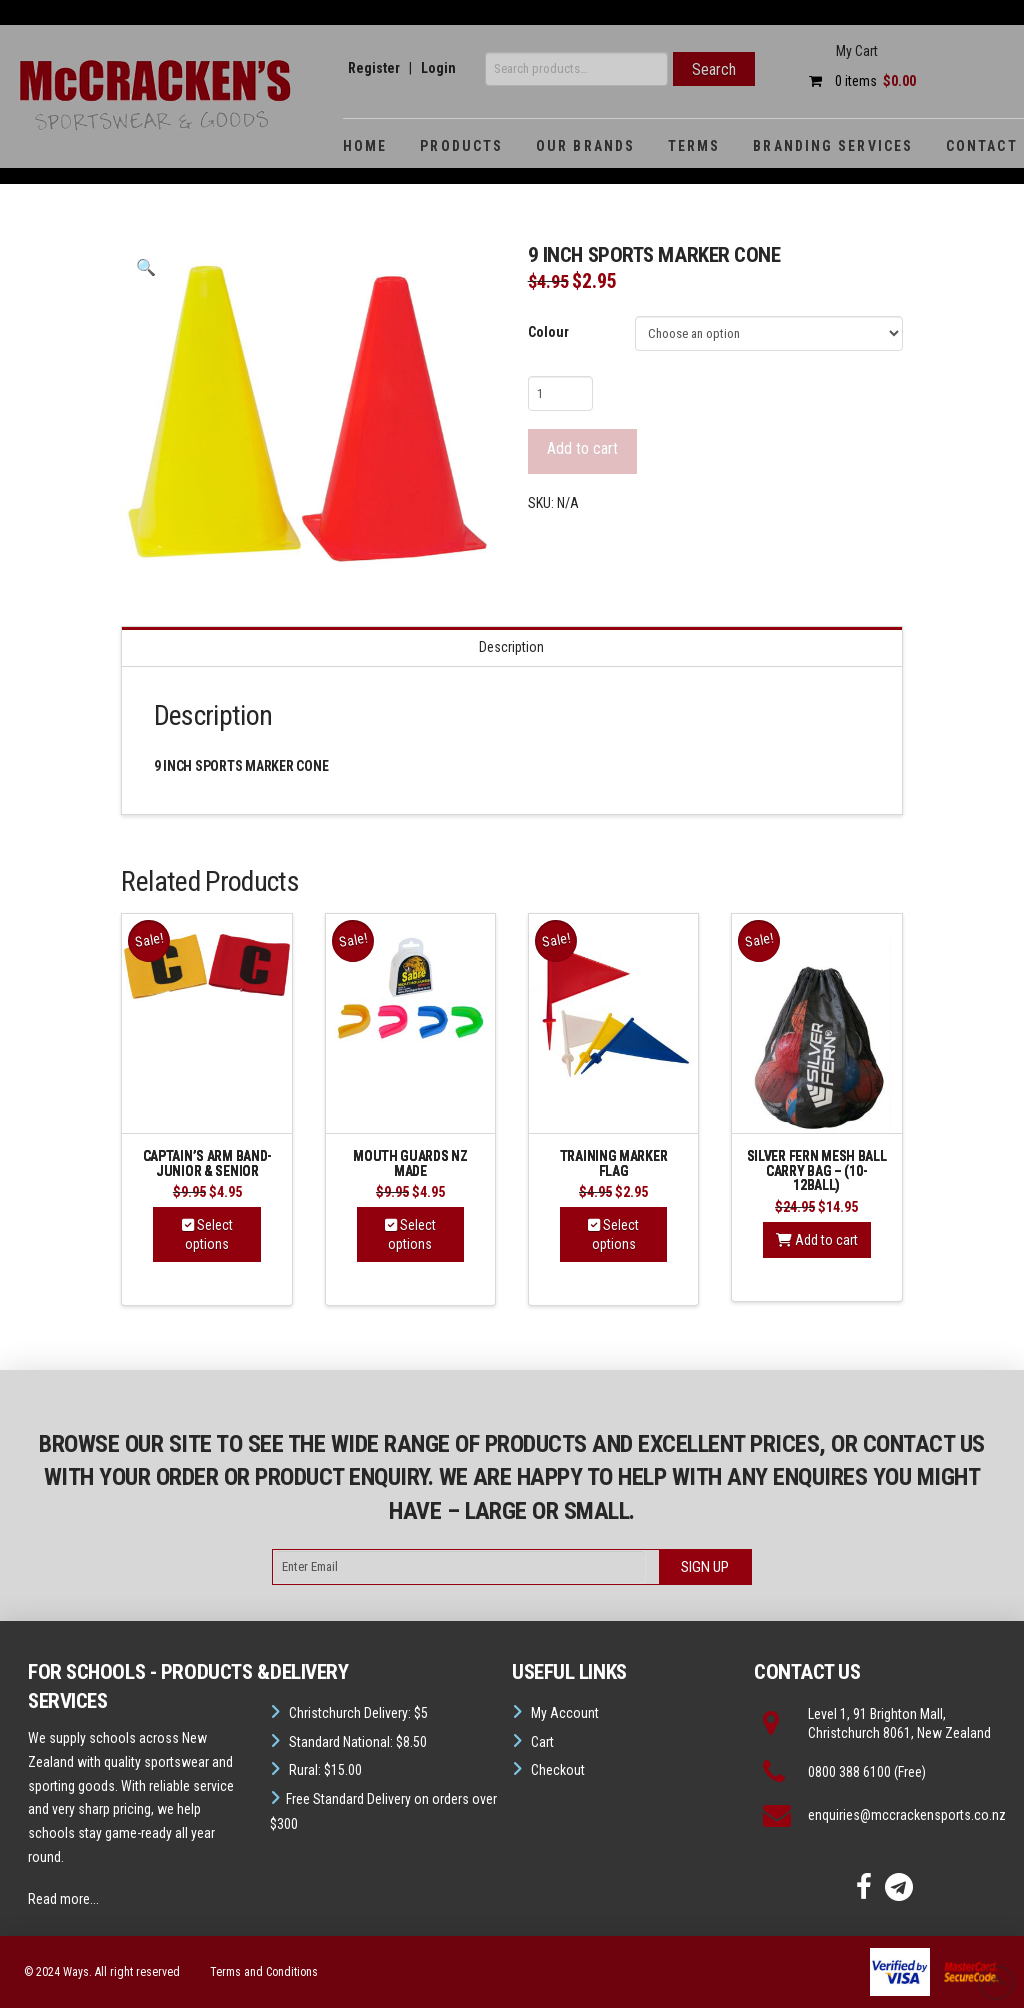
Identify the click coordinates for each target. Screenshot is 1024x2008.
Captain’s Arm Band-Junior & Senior (207, 1163)
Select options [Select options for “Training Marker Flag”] (613, 1234)
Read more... (63, 1899)
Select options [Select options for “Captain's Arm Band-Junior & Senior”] (207, 1234)
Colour (548, 332)
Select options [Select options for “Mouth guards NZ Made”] (410, 1234)
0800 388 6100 (849, 1772)
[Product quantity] (560, 393)
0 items (857, 81)
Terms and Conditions (264, 1972)
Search (714, 69)
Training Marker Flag (614, 1163)
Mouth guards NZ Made (410, 1163)
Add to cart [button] (817, 1240)
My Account (565, 1713)
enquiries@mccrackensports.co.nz (907, 1815)
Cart (542, 1742)
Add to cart (582, 448)
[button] (145, 268)
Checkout (558, 1770)
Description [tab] (511, 647)
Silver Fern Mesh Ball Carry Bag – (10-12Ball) (817, 1170)
